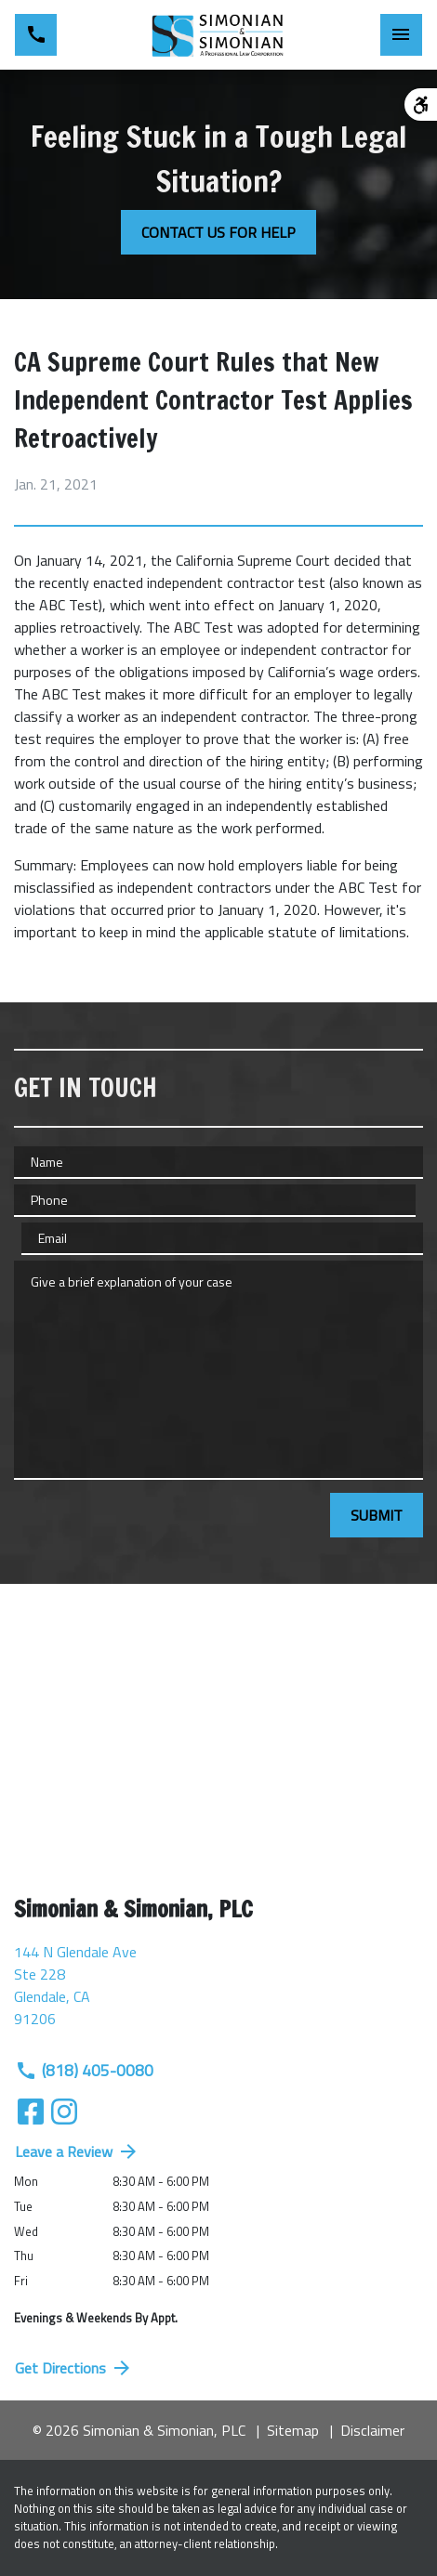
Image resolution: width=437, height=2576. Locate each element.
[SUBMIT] (376, 1515)
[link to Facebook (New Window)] (31, 2111)
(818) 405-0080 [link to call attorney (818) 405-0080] (84, 2070)
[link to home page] (218, 35)
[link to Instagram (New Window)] (64, 2111)
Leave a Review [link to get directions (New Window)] (77, 2151)
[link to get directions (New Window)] (218, 1993)
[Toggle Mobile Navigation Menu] (401, 35)
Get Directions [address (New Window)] (74, 2368)
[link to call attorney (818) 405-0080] (36, 35)
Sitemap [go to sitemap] (293, 2430)
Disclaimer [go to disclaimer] (372, 2430)
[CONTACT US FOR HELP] (218, 232)
